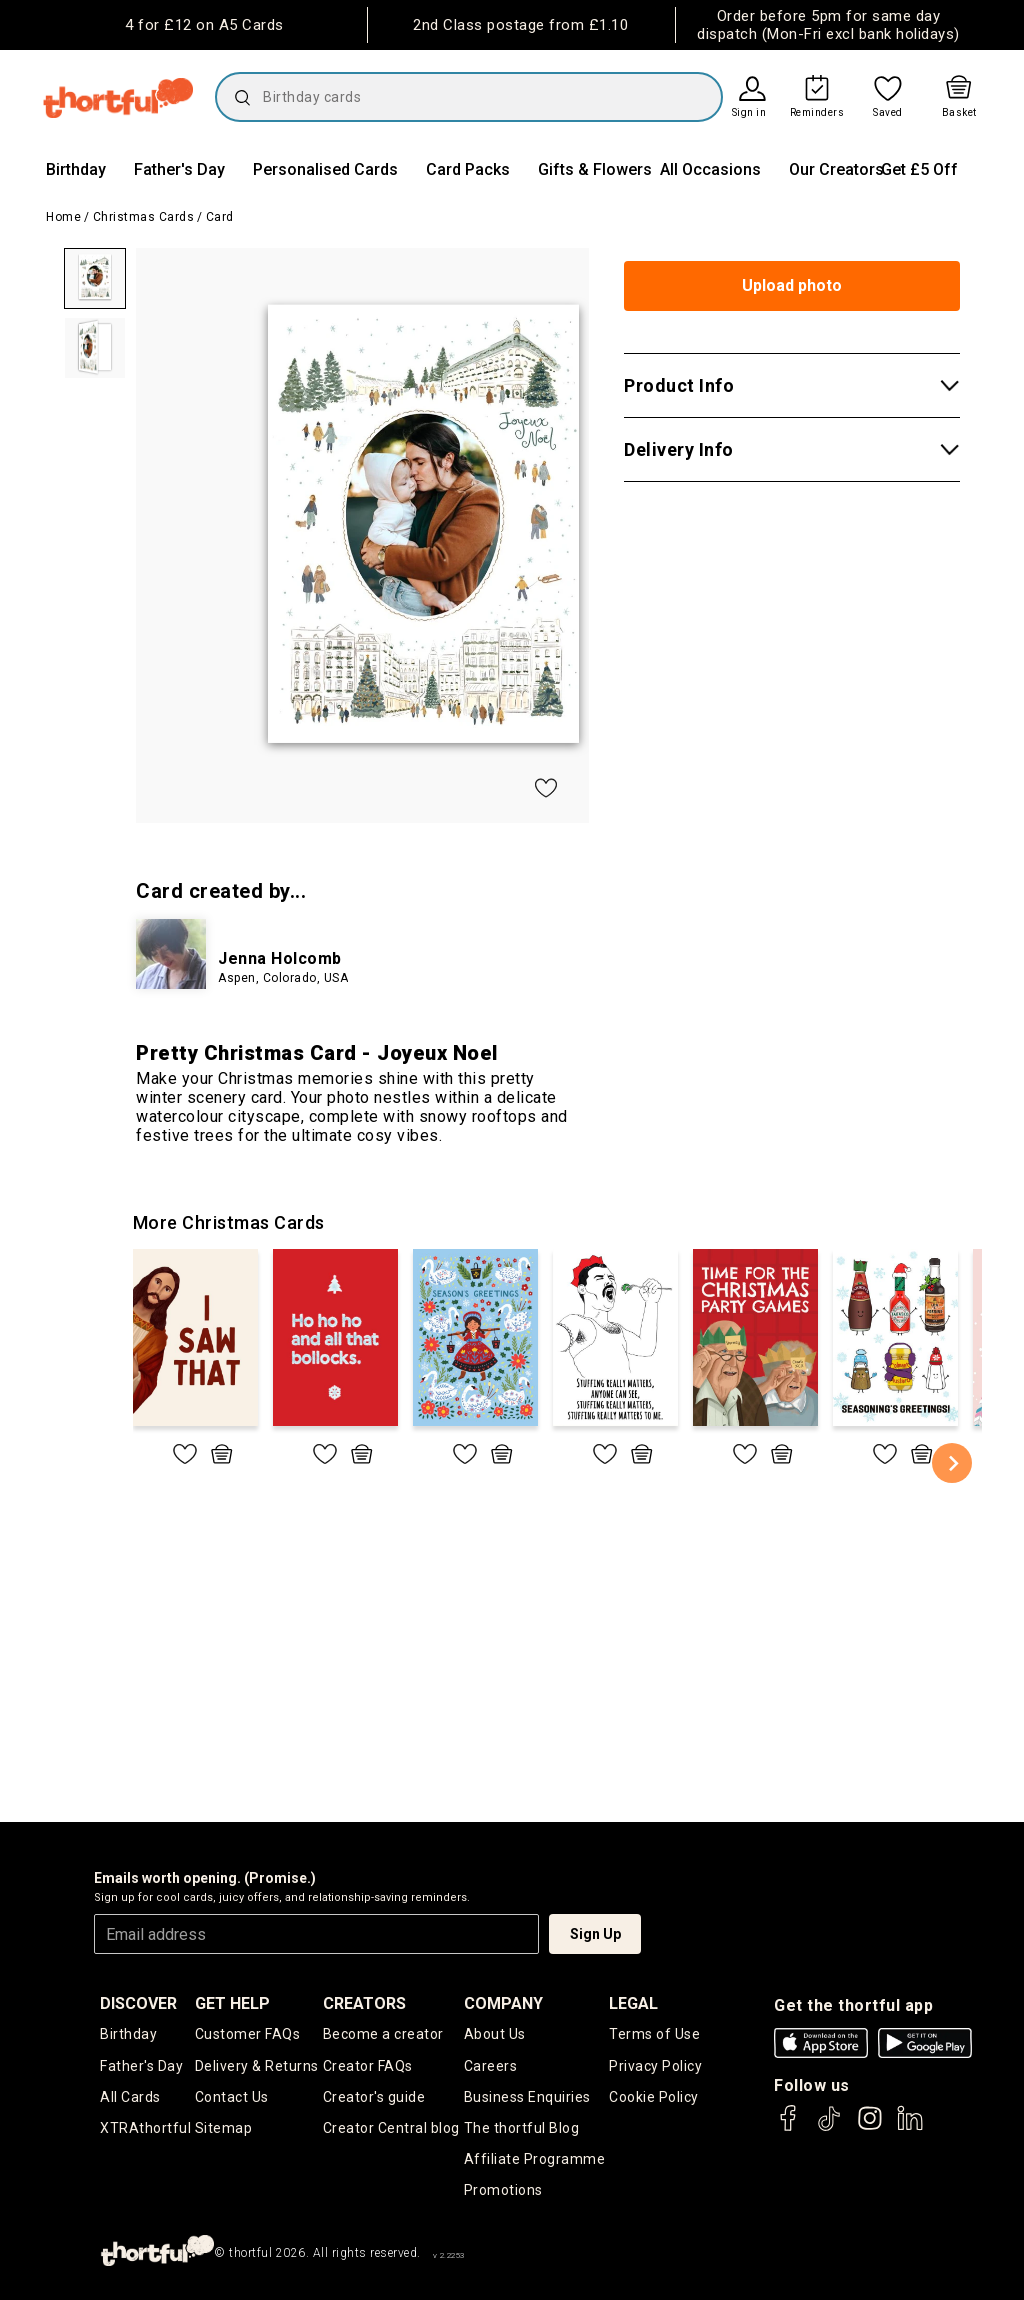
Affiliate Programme (535, 2159)
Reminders (817, 113)
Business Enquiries (527, 2097)
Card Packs (468, 169)
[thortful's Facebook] (789, 2127)
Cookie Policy (654, 2097)
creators (364, 2003)
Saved (888, 113)
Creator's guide (374, 2097)
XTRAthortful (145, 2128)
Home (63, 217)
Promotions (503, 2190)
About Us (495, 2034)
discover (138, 2003)
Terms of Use (654, 2034)
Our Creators (836, 169)
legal (633, 2003)
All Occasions (710, 169)
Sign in (749, 113)
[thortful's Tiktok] (829, 2127)
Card (220, 217)
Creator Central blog (391, 2128)
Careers (491, 2066)
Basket (959, 113)
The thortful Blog (522, 2128)
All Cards (130, 2097)
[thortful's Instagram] (870, 2127)
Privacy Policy (655, 2066)
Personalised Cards (325, 169)
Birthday (76, 169)
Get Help (232, 2003)
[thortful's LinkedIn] (910, 2127)
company (503, 2003)
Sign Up (595, 1934)
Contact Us (232, 2097)
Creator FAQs (368, 2066)
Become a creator (383, 2034)
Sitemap (224, 2128)
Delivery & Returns (257, 2066)
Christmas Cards (144, 217)
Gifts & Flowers (595, 169)
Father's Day (179, 169)
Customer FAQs (248, 2034)
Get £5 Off (919, 169)
